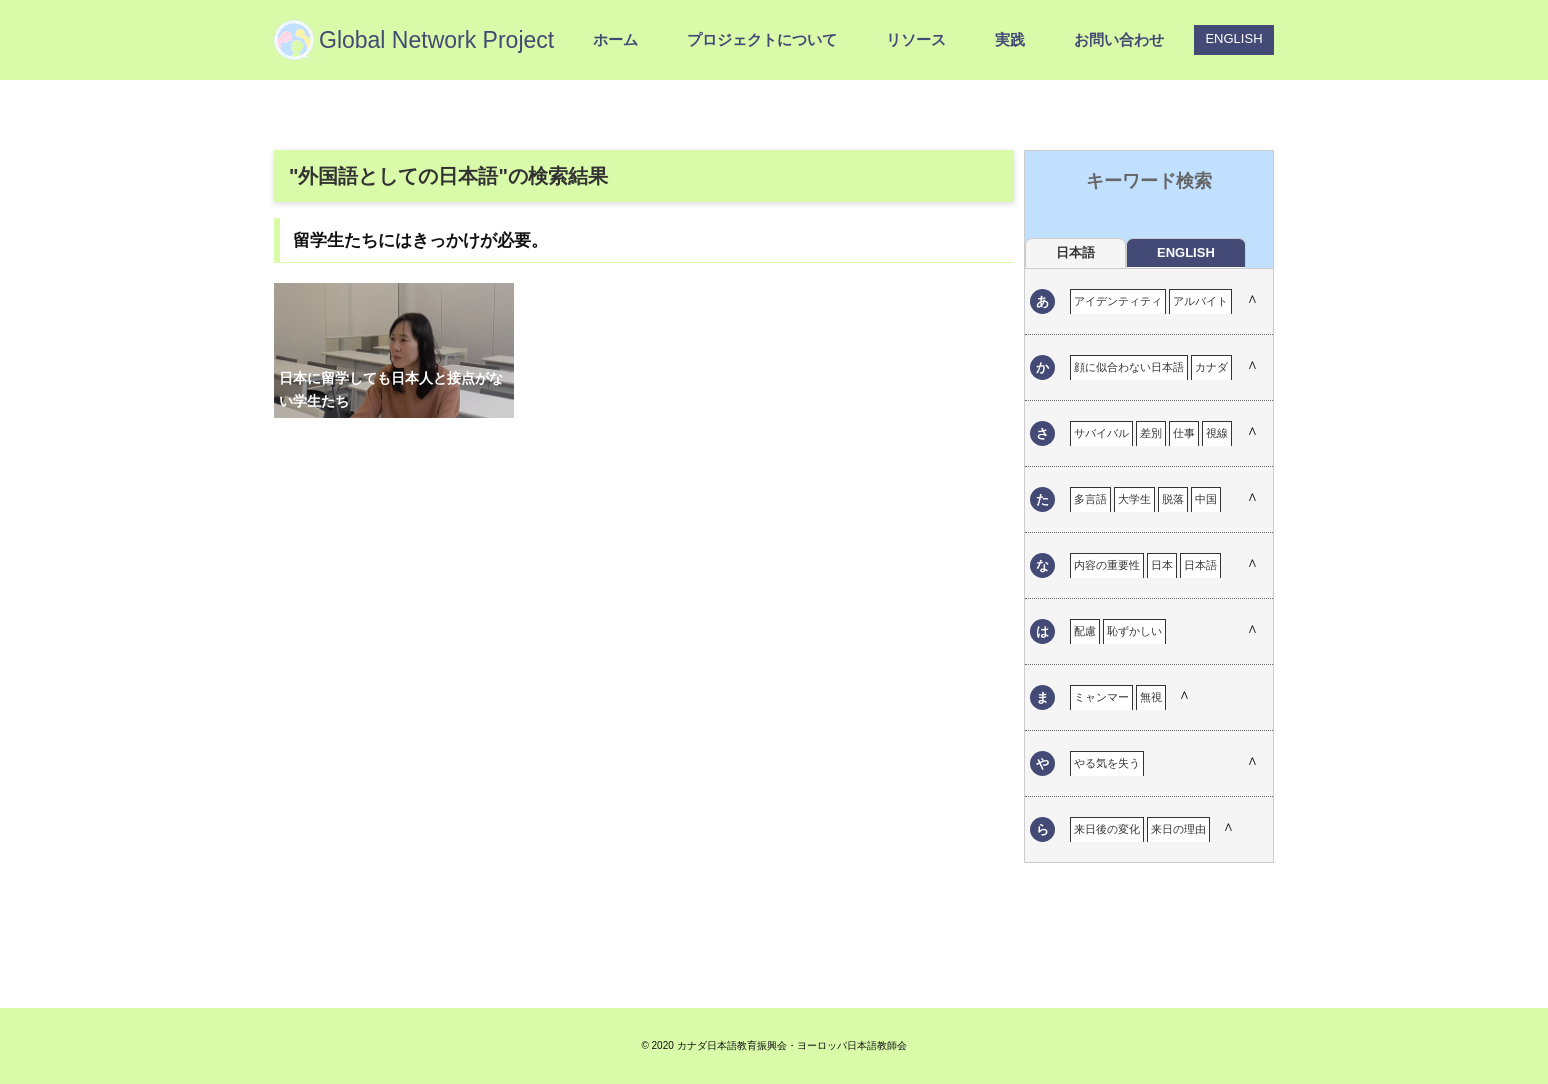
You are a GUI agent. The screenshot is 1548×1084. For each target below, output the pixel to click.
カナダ (1211, 367)
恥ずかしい (1134, 631)
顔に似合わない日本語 (1129, 367)
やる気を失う (1107, 763)
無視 (1151, 697)
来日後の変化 (1107, 829)
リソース (916, 39)
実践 (1010, 39)
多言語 (1090, 499)
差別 (1151, 433)
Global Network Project (436, 40)
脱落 (1173, 499)
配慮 (1085, 631)
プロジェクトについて (762, 39)
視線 (1217, 433)
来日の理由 (1178, 829)
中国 (1206, 499)
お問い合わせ (1119, 39)
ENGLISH (1233, 38)
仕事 (1184, 433)
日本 (1162, 565)
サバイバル (1101, 433)
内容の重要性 (1107, 565)
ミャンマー (1101, 697)
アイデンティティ (1118, 301)
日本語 (1200, 565)
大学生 (1134, 499)
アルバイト (1200, 301)
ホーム (615, 39)
